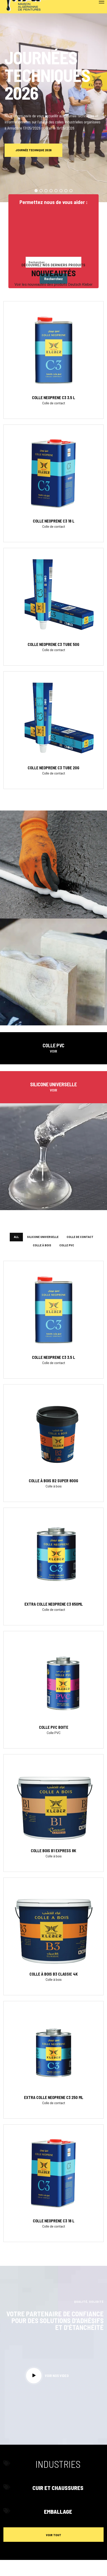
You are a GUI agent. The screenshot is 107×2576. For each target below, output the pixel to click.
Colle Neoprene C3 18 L (53, 521)
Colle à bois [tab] (42, 1245)
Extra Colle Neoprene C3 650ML (53, 1604)
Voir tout (53, 2535)
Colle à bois (54, 1486)
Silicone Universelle (53, 1084)
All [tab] (16, 1237)
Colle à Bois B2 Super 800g (53, 1480)
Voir (53, 1051)
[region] (53, 107)
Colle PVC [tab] (66, 1245)
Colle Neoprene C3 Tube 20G (53, 767)
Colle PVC (53, 1045)
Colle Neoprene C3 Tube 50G (53, 644)
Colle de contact (53, 403)
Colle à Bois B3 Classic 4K (53, 1974)
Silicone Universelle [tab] (42, 1237)
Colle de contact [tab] (80, 1237)
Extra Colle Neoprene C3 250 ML (53, 2097)
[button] (36, 190)
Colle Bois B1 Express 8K (53, 1850)
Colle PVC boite (53, 1727)
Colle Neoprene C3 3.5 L (53, 397)
